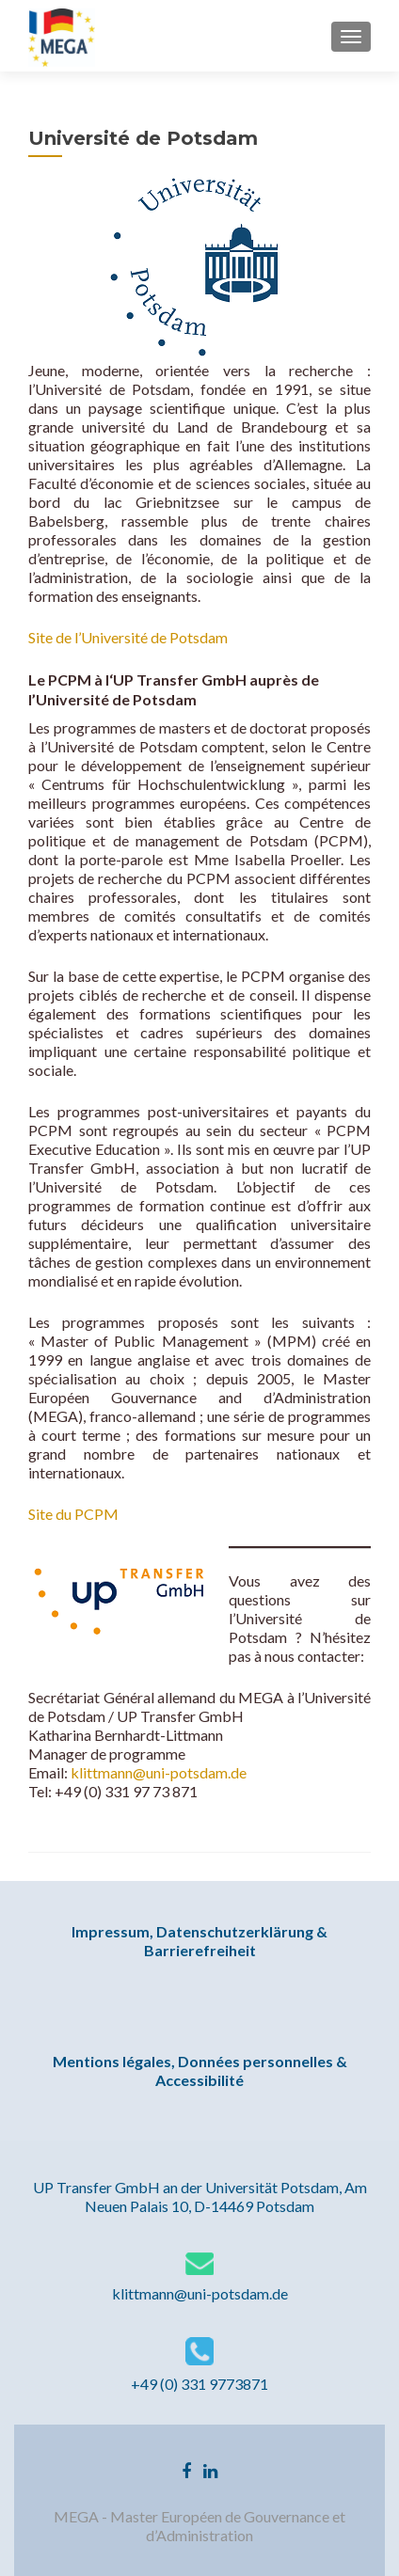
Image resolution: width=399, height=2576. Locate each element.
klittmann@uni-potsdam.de (159, 1772)
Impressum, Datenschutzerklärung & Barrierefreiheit (199, 1940)
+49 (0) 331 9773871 (199, 2384)
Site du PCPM (73, 1514)
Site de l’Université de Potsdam (129, 637)
